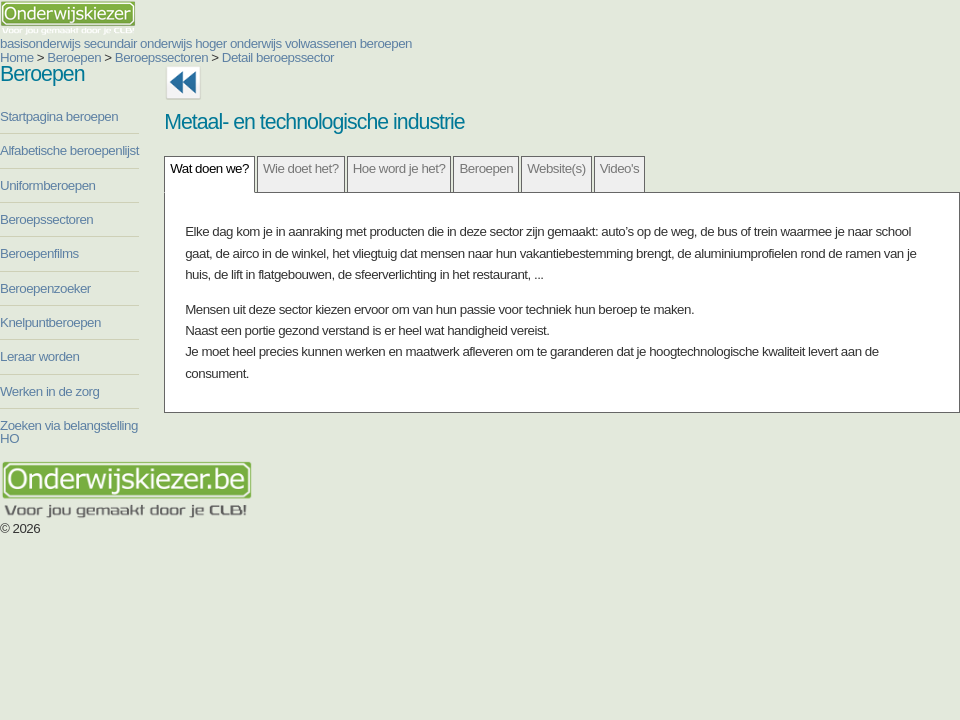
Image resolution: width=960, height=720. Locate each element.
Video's (620, 168)
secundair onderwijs (138, 43)
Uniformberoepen (47, 185)
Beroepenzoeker (45, 288)
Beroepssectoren (161, 57)
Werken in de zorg (49, 391)
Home (17, 57)
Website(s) (556, 168)
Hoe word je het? (399, 168)
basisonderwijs (40, 43)
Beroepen (74, 57)
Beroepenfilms (39, 253)
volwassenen (321, 43)
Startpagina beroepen (59, 116)
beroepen (386, 43)
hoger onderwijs (238, 43)
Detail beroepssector (278, 57)
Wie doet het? (301, 168)
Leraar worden (39, 356)
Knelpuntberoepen (50, 322)
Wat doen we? (209, 168)
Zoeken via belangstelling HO (69, 432)
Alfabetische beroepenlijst (69, 150)
